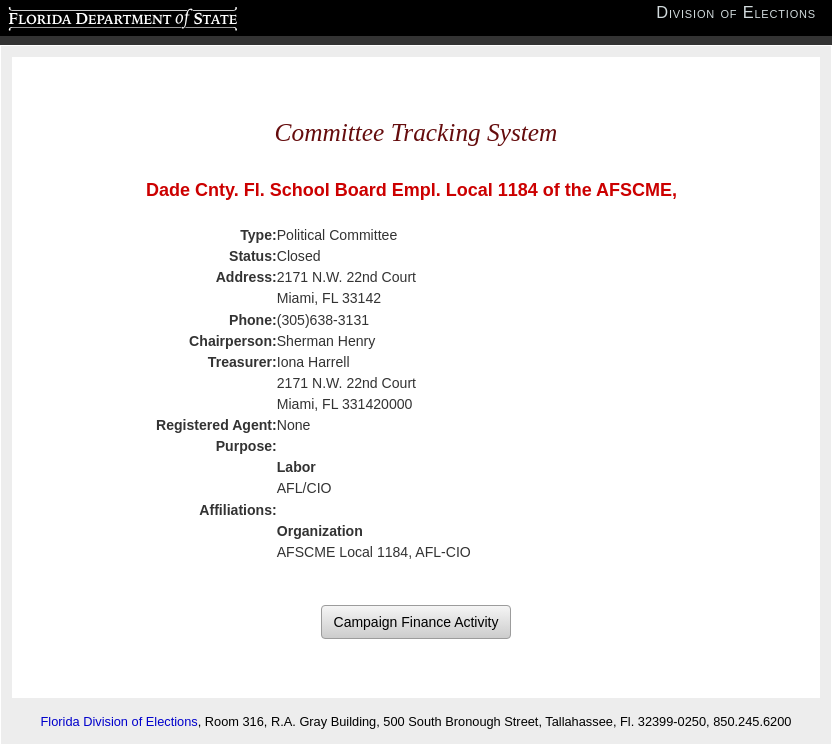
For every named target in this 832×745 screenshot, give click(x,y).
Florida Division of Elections (119, 721)
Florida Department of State (83, 16)
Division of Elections (736, 12)
